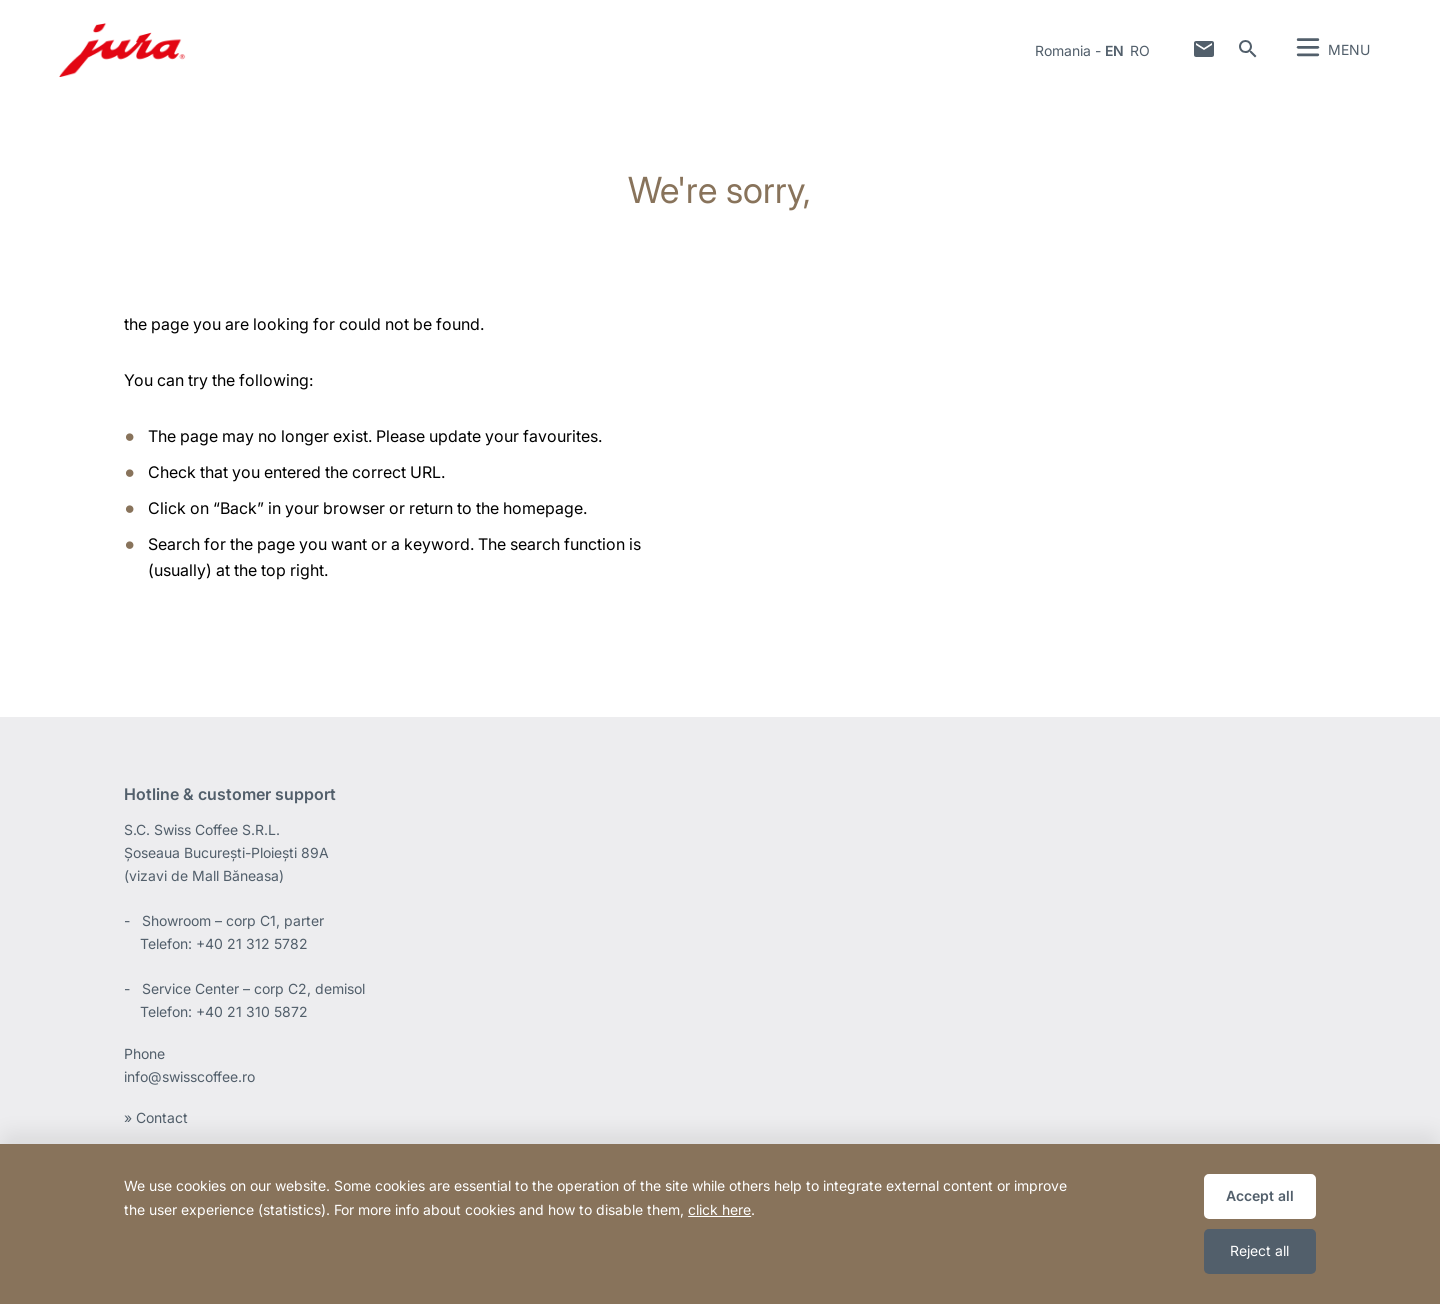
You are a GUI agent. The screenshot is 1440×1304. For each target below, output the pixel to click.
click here (719, 1209)
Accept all (1260, 1195)
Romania (1063, 50)
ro (1140, 50)
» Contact (156, 1117)
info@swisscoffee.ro (189, 1076)
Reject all (1259, 1250)
